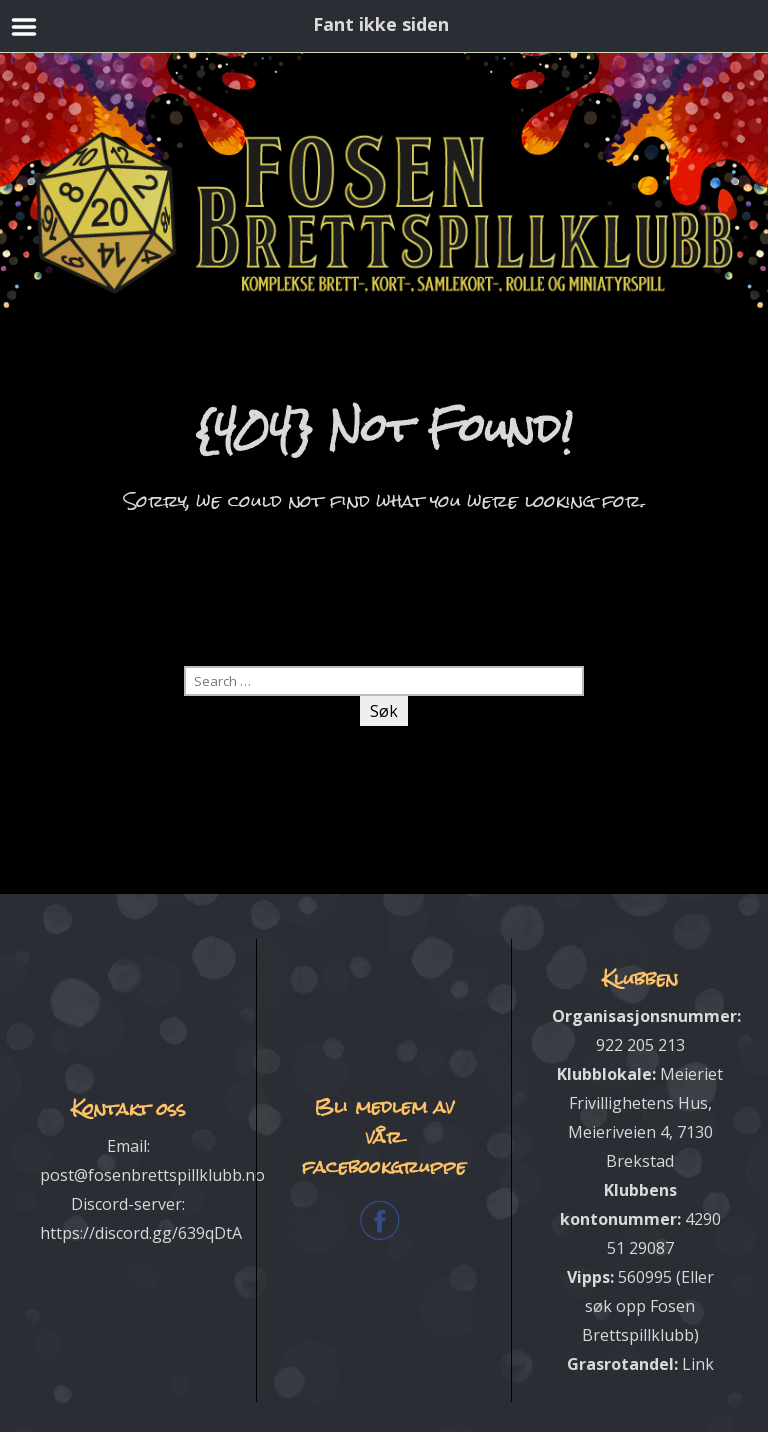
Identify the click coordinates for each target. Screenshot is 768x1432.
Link (698, 1363)
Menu (24, 27)
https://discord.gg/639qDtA (141, 1233)
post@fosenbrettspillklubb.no (152, 1175)
